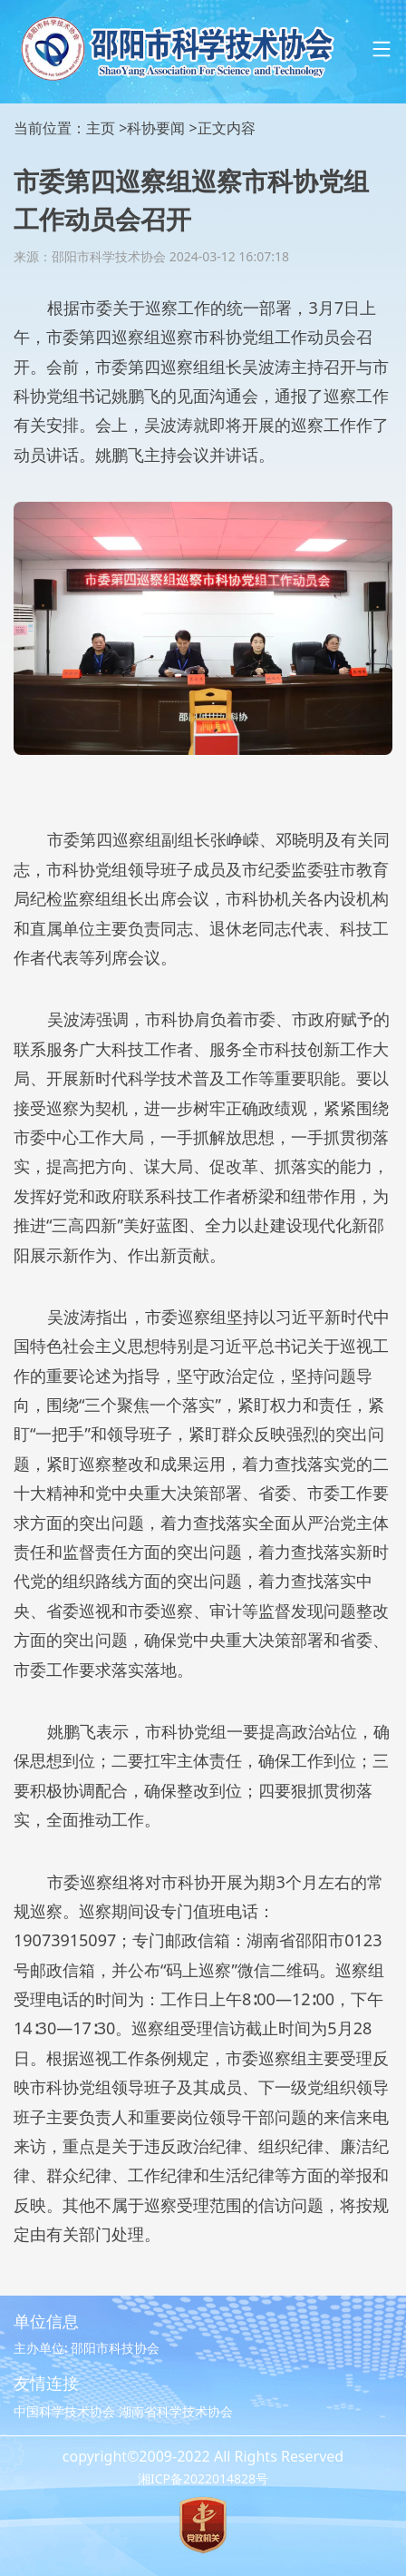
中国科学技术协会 (64, 2411)
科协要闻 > (162, 128)
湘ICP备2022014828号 (203, 2478)
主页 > (106, 128)
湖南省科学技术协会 (176, 2411)
